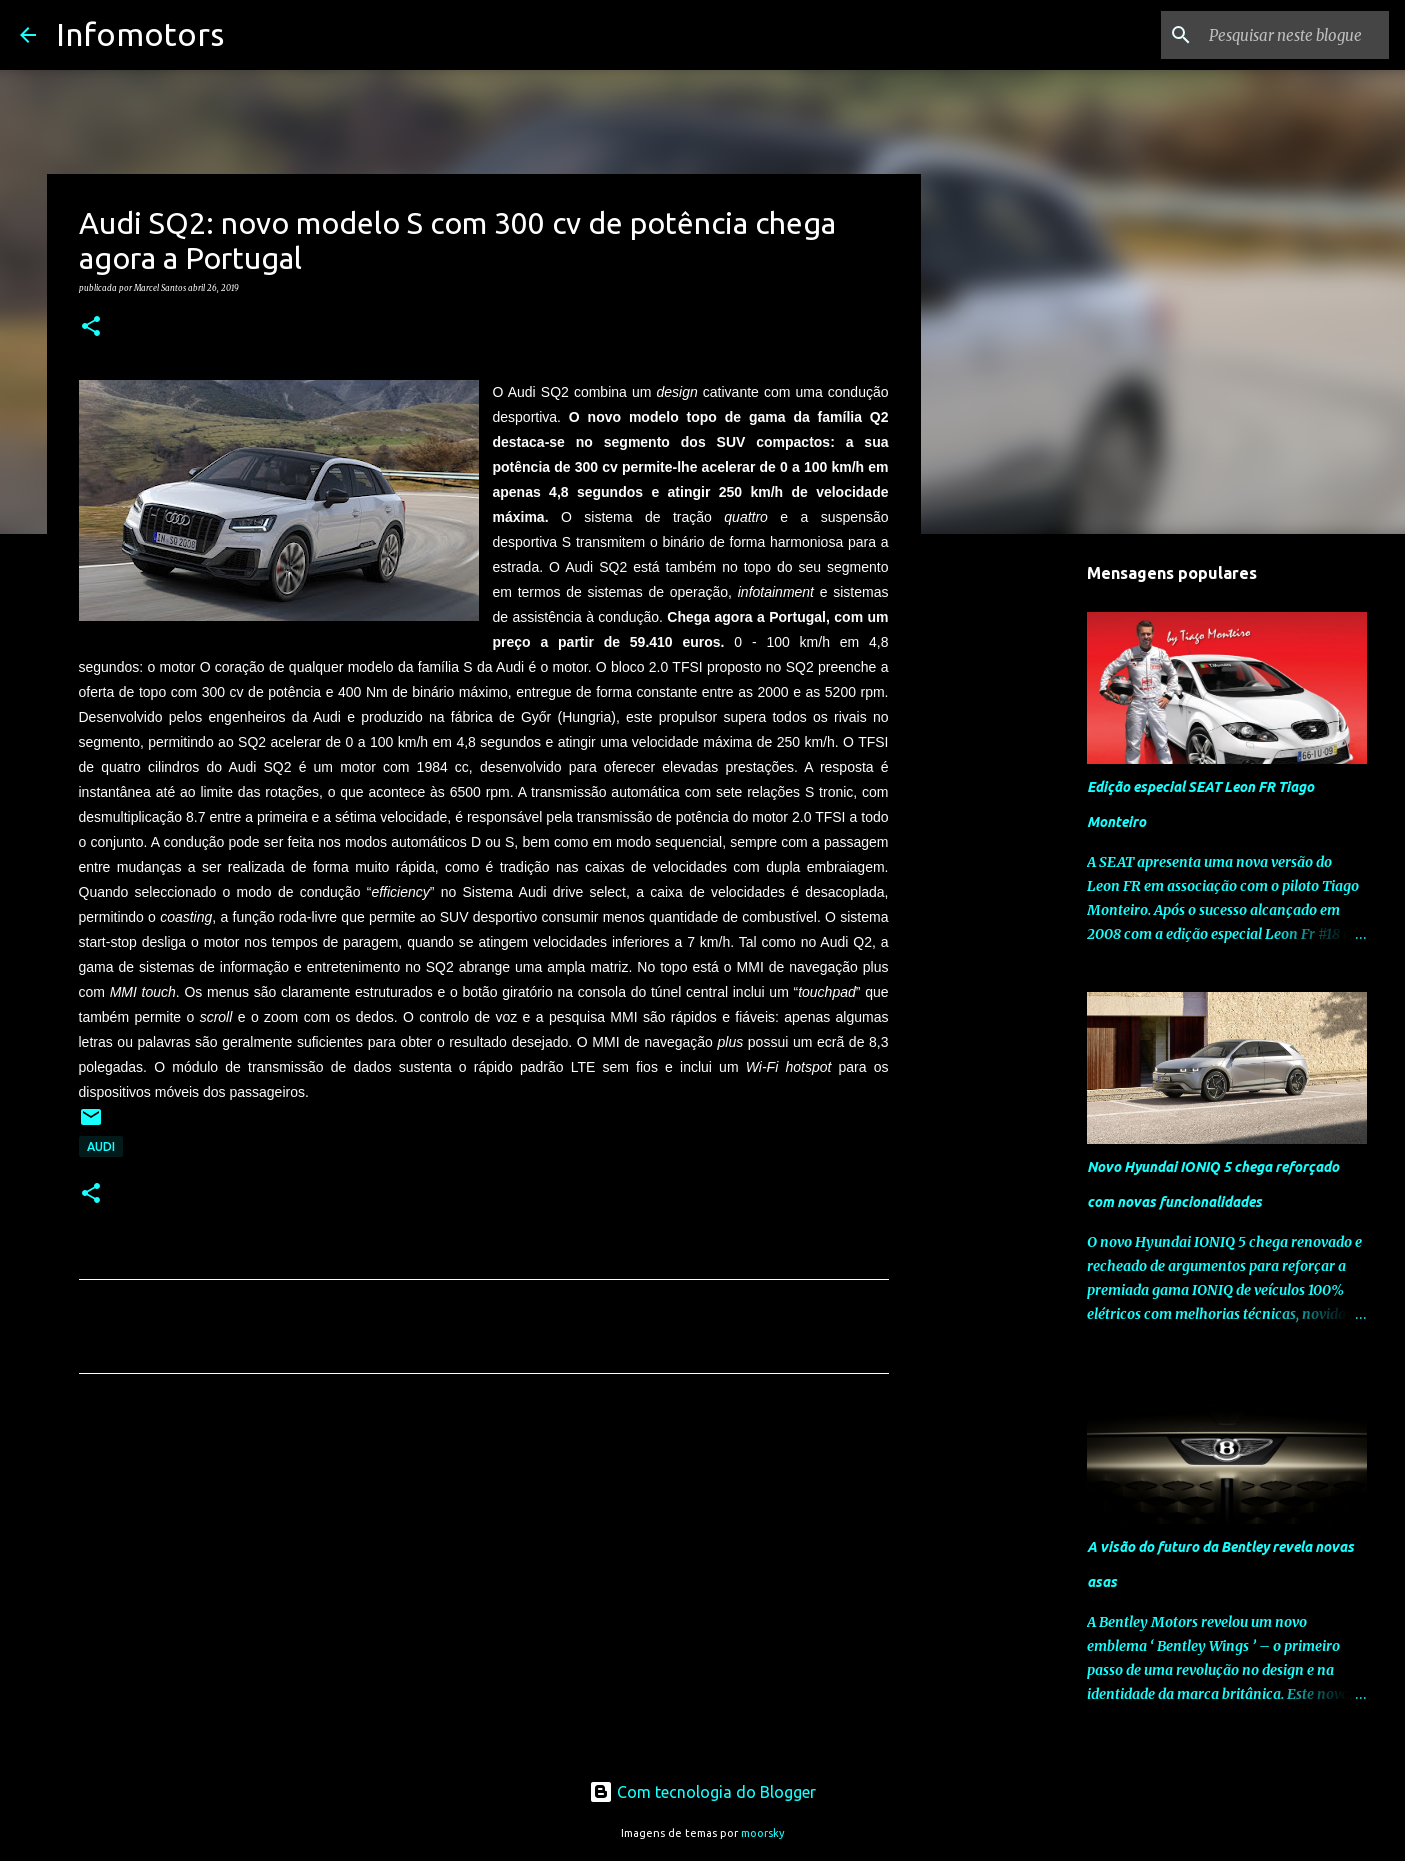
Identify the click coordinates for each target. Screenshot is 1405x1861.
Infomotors (140, 34)
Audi (101, 1146)
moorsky (763, 1833)
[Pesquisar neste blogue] (1284, 35)
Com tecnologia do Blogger (702, 1792)
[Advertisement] (484, 1576)
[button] (91, 327)
